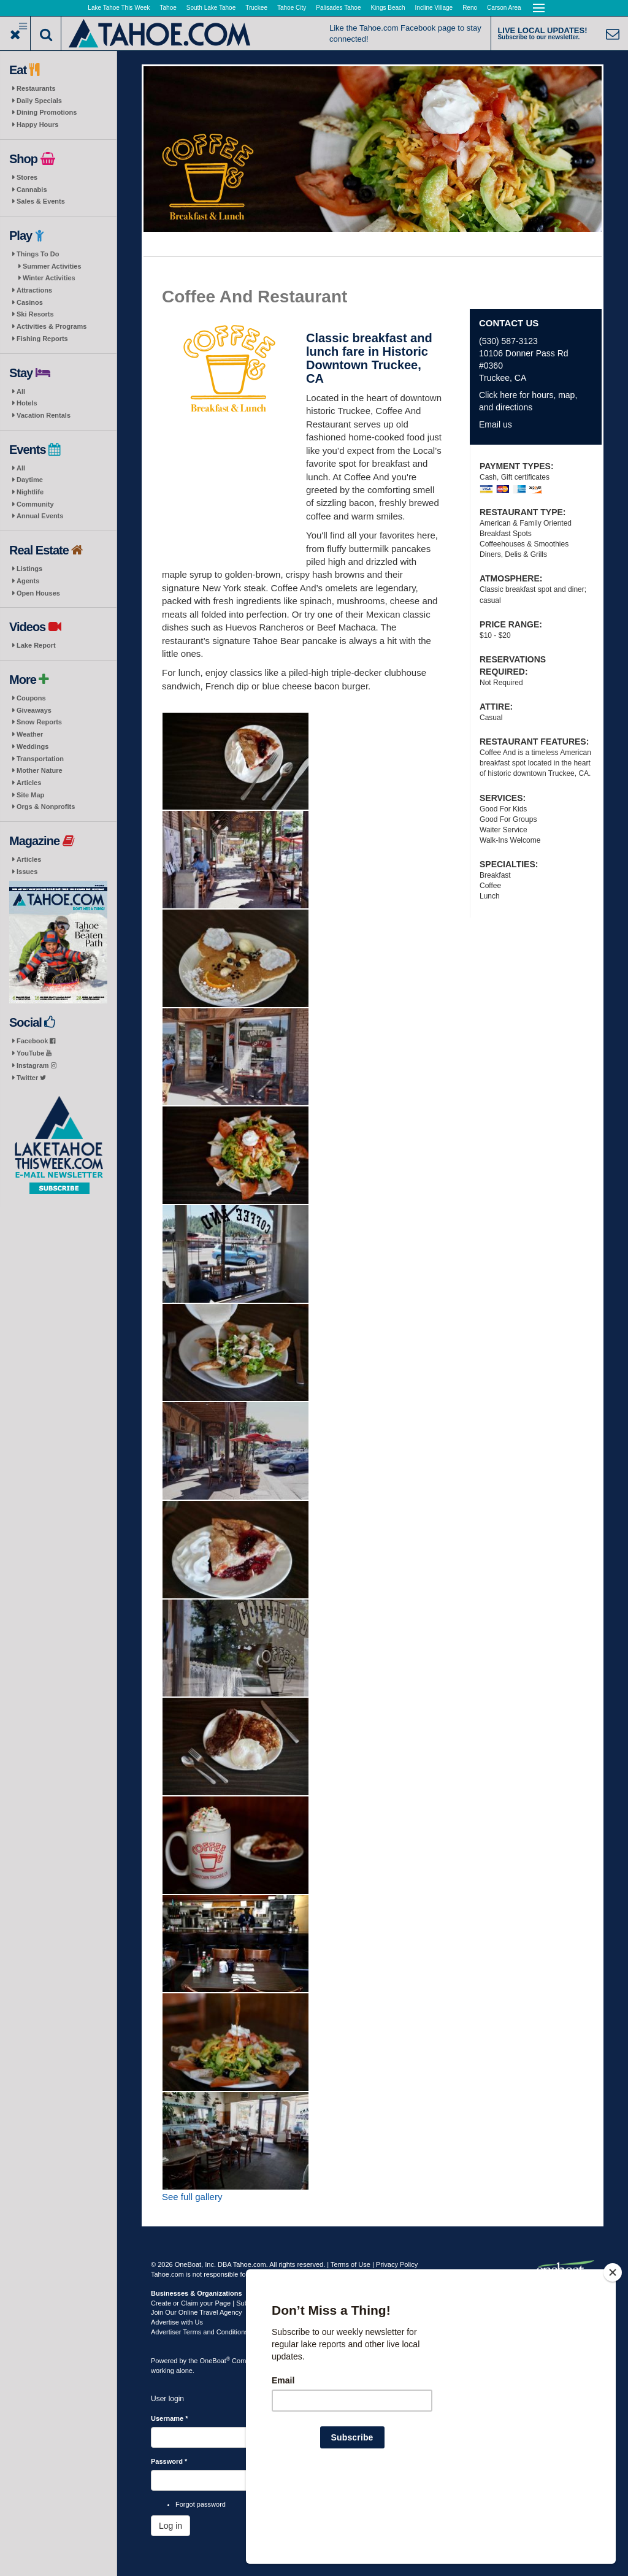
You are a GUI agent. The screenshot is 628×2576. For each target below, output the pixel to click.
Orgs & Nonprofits (46, 806)
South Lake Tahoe (211, 7)
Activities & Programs (51, 326)
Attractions (34, 290)
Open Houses (38, 593)
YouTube (34, 1053)
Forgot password (200, 2504)
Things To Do (38, 254)
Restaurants (36, 88)
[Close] (612, 2351)
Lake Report (36, 645)
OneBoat (215, 2360)
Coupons (31, 698)
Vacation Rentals (44, 415)
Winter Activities (49, 278)
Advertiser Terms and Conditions (199, 2332)
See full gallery (192, 2196)
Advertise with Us (177, 2322)
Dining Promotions (47, 112)
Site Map (30, 795)
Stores (27, 177)
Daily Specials (39, 100)
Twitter (31, 1077)
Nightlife (30, 492)
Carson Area (504, 7)
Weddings (32, 746)
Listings (29, 568)
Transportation (40, 758)
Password (169, 2461)
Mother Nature (40, 770)
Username (169, 2418)
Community (35, 504)
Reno (469, 7)
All (21, 391)
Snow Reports (39, 722)
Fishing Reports (42, 338)
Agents (28, 581)
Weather (30, 734)
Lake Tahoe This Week (119, 7)
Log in (170, 2526)
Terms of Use (350, 2264)
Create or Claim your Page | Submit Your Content (224, 2303)
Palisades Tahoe (338, 7)
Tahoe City (291, 7)
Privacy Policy (397, 2264)
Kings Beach (387, 7)
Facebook (36, 1041)
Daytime (30, 479)
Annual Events (40, 515)
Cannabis (32, 189)
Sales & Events (41, 201)
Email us (495, 424)
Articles (29, 782)
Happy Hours (37, 124)
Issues (27, 871)
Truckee (256, 7)
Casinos (30, 302)
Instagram (36, 1065)
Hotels (27, 403)
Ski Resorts (35, 314)
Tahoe (168, 7)
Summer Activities (52, 266)
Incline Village (434, 7)
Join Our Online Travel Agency (196, 2312)
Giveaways (34, 710)
